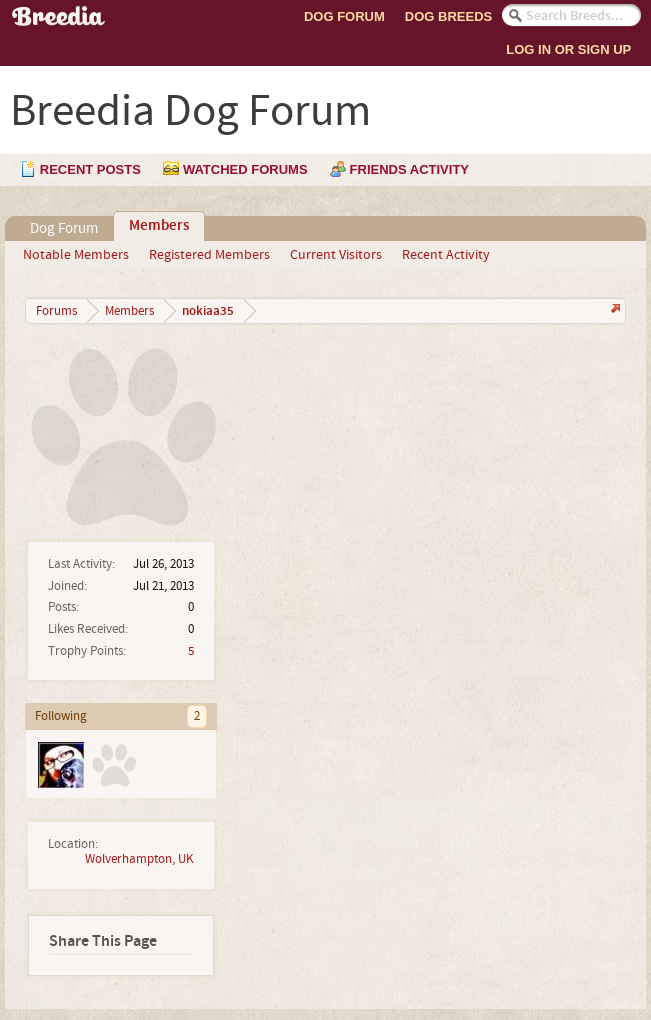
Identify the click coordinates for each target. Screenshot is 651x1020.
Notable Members (76, 255)
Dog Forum (344, 16)
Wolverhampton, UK (139, 859)
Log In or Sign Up (568, 49)
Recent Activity (446, 255)
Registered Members (209, 255)
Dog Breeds (448, 16)
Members (159, 226)
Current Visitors (336, 255)
